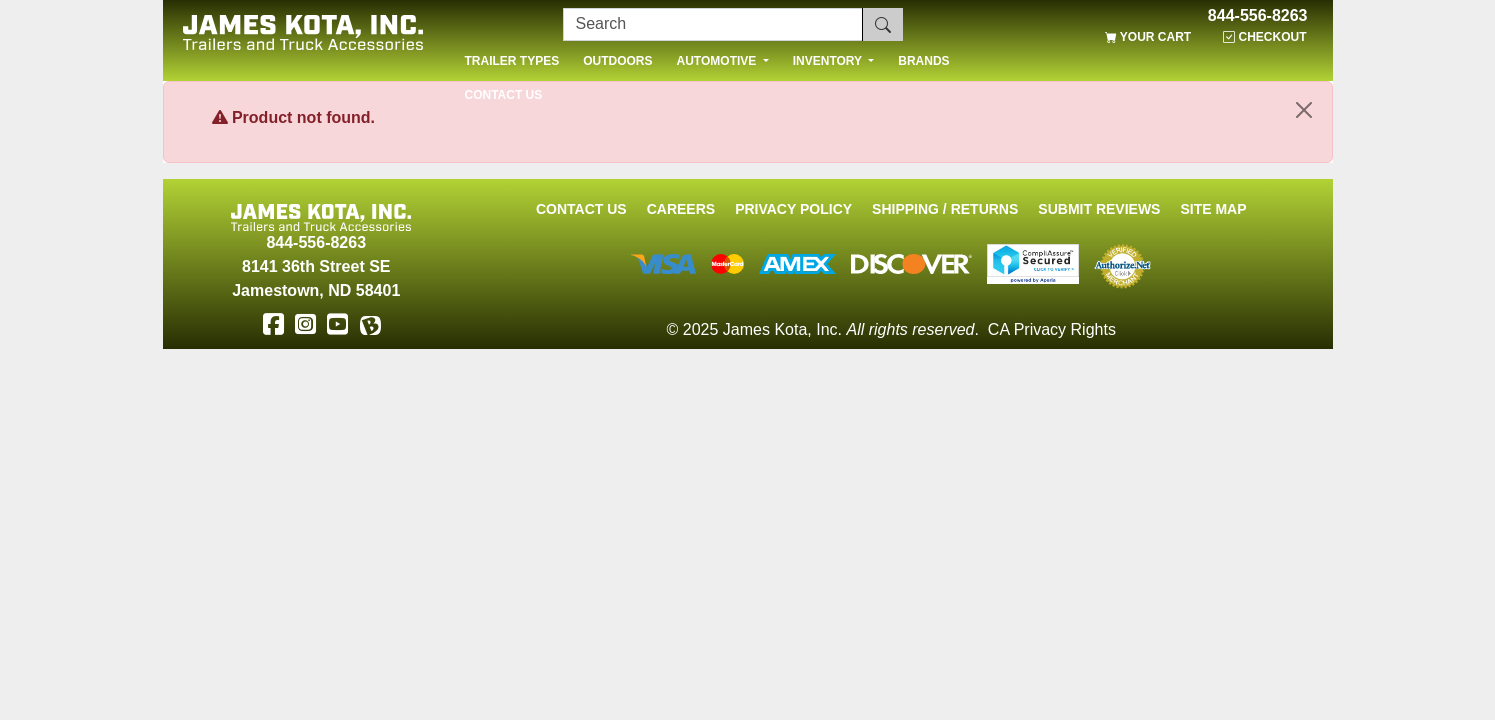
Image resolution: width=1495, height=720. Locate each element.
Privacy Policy (793, 209)
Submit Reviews (1099, 209)
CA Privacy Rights (1052, 329)
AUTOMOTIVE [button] (718, 61)
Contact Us (581, 209)
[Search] (713, 24)
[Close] (1304, 110)
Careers (681, 209)
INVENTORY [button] (829, 61)
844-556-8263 (1258, 16)
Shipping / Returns (945, 209)
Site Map (1213, 209)
